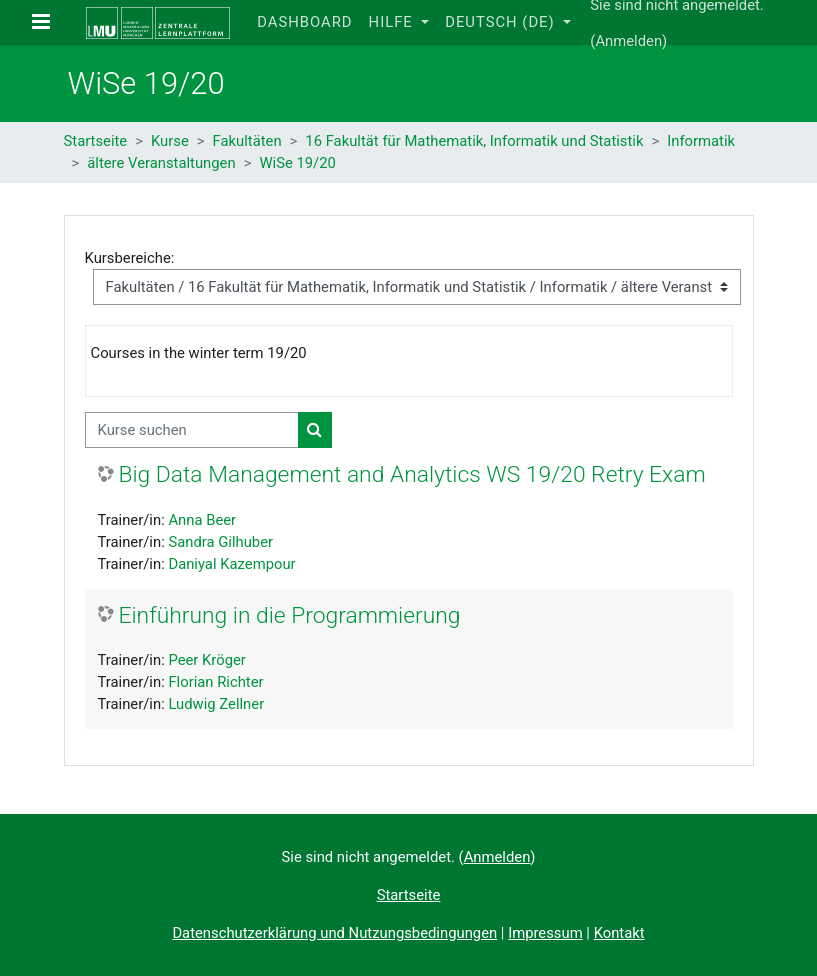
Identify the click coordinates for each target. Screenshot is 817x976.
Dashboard (304, 22)
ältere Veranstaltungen (161, 163)
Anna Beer (202, 520)
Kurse (170, 141)
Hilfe (393, 22)
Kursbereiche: (130, 258)
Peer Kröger (206, 660)
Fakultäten (247, 141)
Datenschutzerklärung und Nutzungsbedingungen (334, 933)
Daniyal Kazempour (231, 564)
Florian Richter (215, 682)
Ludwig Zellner (216, 704)
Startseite (96, 141)
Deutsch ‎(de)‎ (502, 22)
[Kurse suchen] (192, 430)
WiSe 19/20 (297, 163)
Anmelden (628, 41)
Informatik (701, 141)
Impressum (545, 933)
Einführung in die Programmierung (290, 615)
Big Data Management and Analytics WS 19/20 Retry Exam (412, 474)
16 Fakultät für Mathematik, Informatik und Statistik (474, 141)
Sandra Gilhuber (220, 542)
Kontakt (619, 933)
